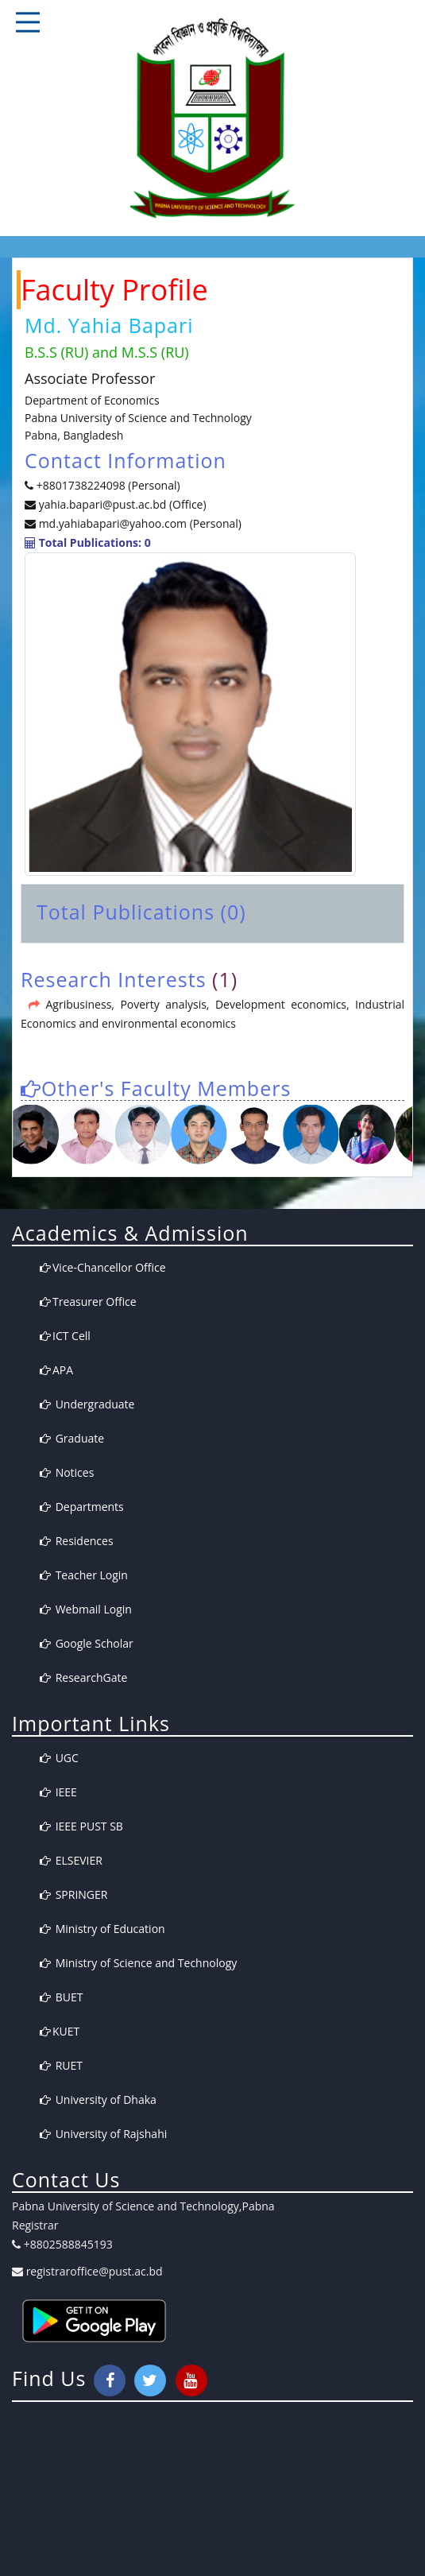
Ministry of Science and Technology (138, 1962)
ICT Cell (65, 1335)
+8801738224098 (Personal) (108, 485)
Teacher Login (84, 1574)
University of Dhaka (98, 2099)
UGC (59, 1757)
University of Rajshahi (103, 2133)
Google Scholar (86, 1643)
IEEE (58, 1791)
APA (56, 1369)
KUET (59, 2031)
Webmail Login (86, 1609)
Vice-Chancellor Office (103, 1267)
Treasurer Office (88, 1301)
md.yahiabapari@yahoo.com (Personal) (140, 523)
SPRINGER (73, 1894)
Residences (77, 1540)
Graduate (72, 1438)
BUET (61, 1997)
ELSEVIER (71, 1860)
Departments (82, 1506)
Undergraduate (87, 1404)
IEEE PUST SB (81, 1826)
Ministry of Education (102, 1928)
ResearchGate (83, 1677)
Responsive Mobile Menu (28, 22)
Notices (67, 1472)
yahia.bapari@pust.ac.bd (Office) (121, 504)
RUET (61, 2065)
